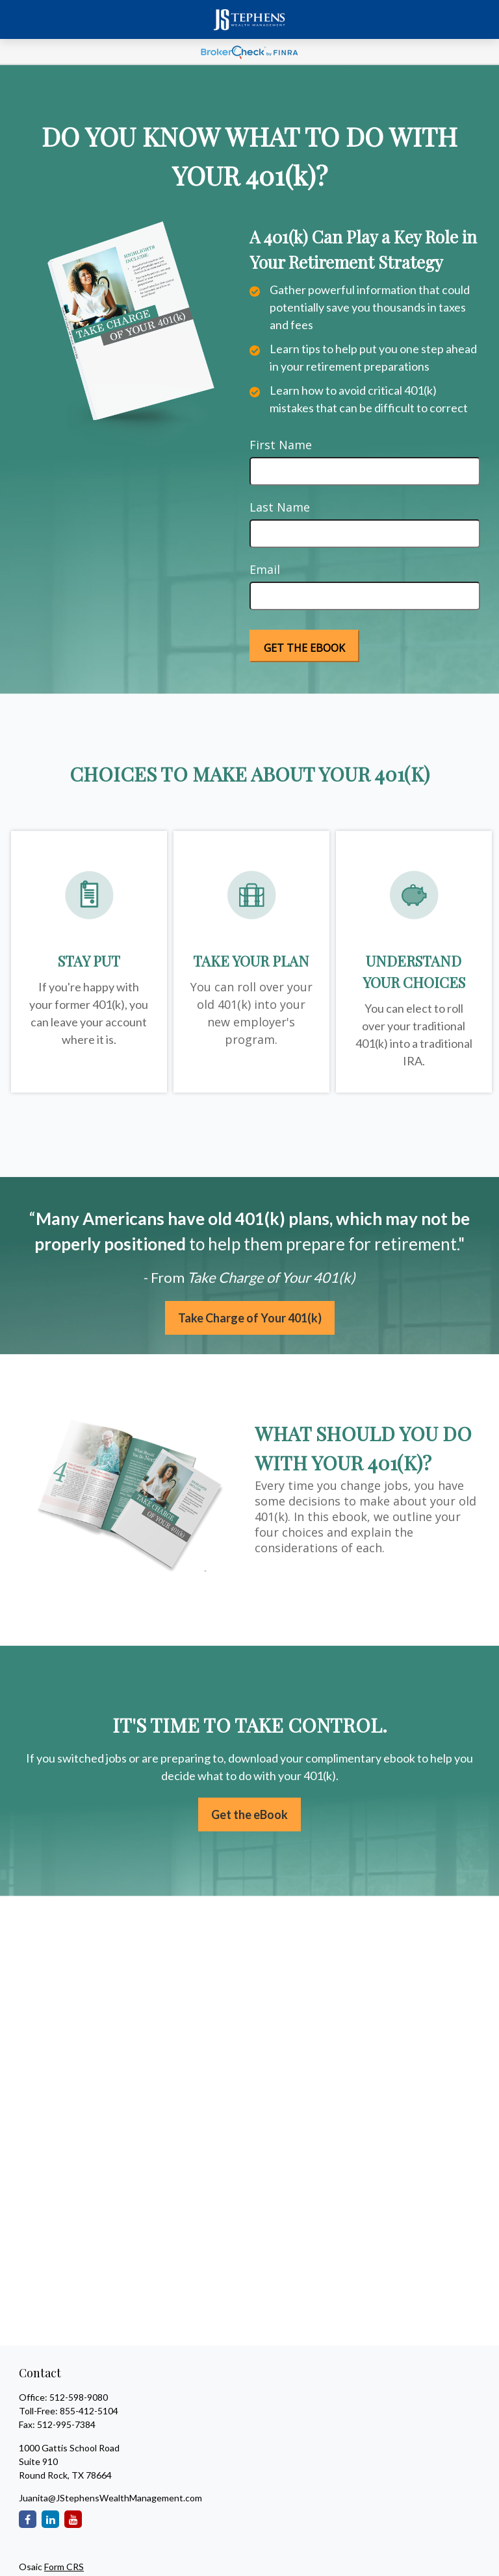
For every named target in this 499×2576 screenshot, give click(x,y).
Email (265, 569)
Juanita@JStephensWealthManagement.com (110, 2497)
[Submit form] (304, 646)
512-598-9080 (78, 2397)
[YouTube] (73, 2519)
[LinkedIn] (50, 2519)
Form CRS (64, 2566)
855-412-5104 (89, 2410)
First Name (281, 444)
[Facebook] (27, 2519)
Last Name (280, 507)
